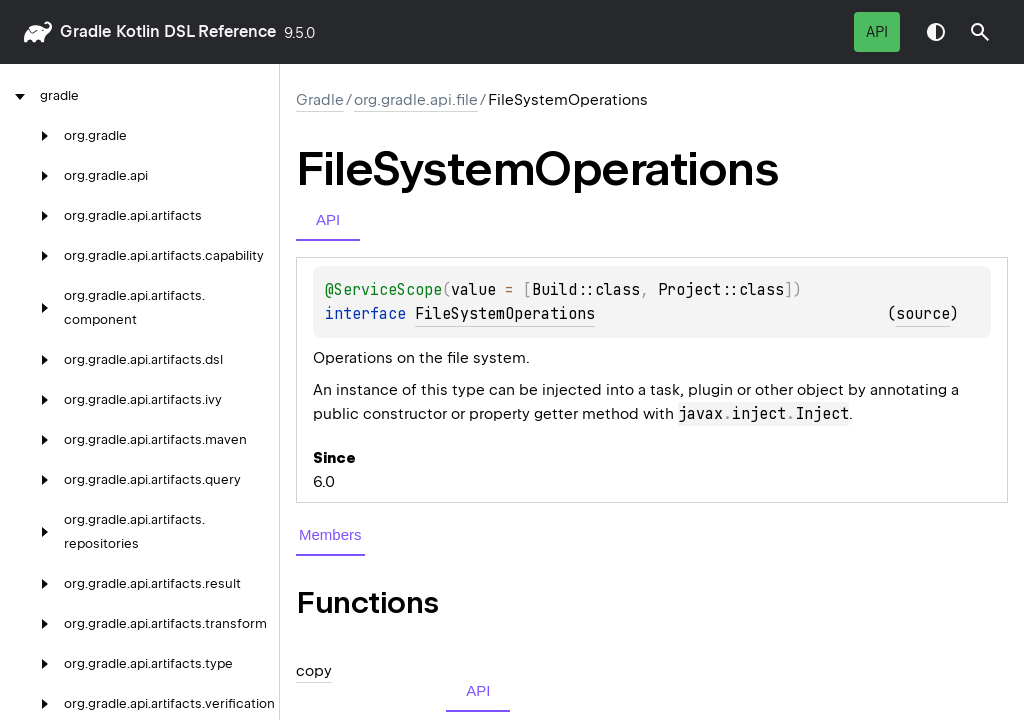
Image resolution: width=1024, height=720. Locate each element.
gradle (85, 31)
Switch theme (936, 32)
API (877, 32)
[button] (980, 32)
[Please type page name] (980, 32)
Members (330, 534)
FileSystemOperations (505, 314)
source (923, 314)
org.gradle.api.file (416, 100)
